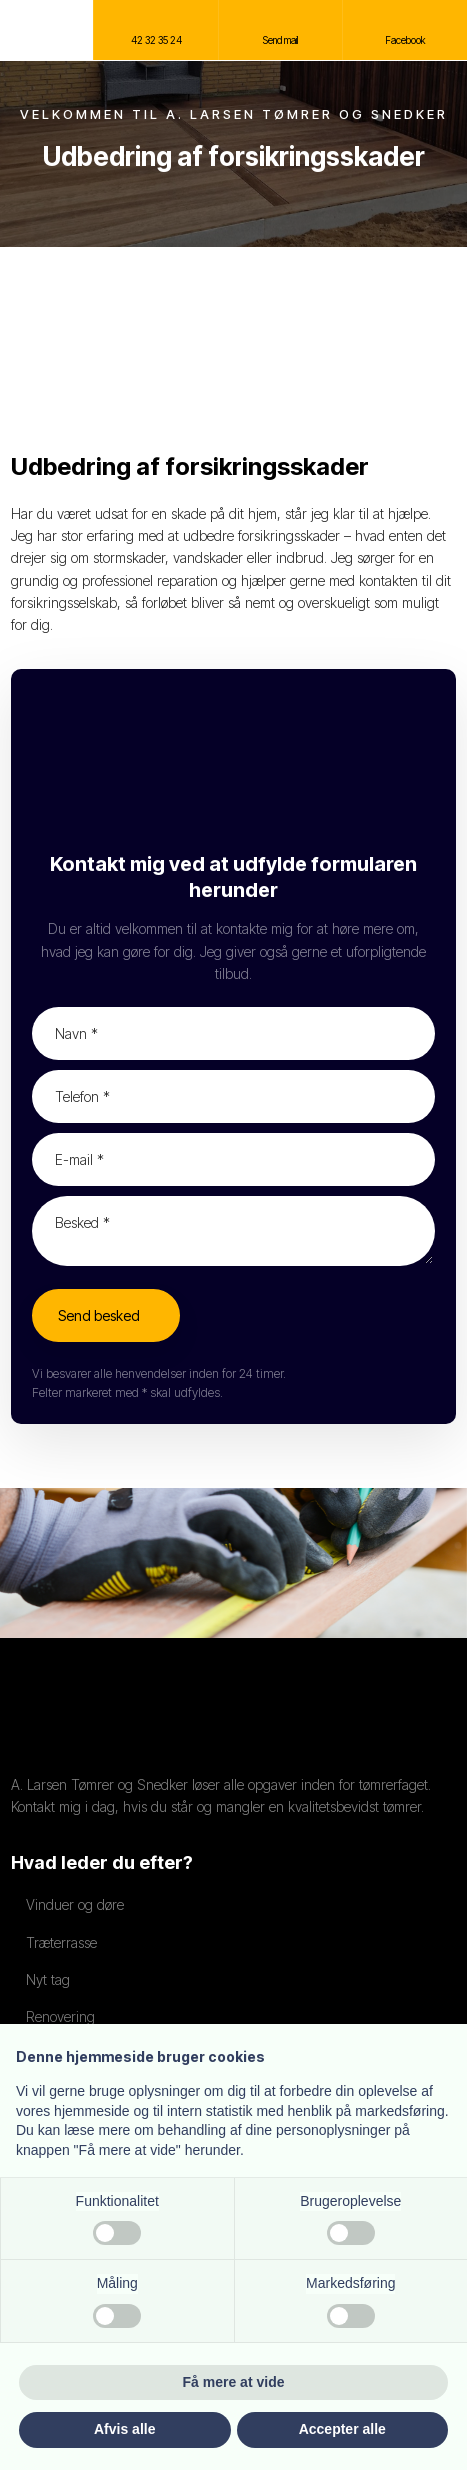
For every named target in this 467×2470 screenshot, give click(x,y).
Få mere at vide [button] (234, 2382)
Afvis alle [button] (124, 2429)
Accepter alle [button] (342, 2429)
